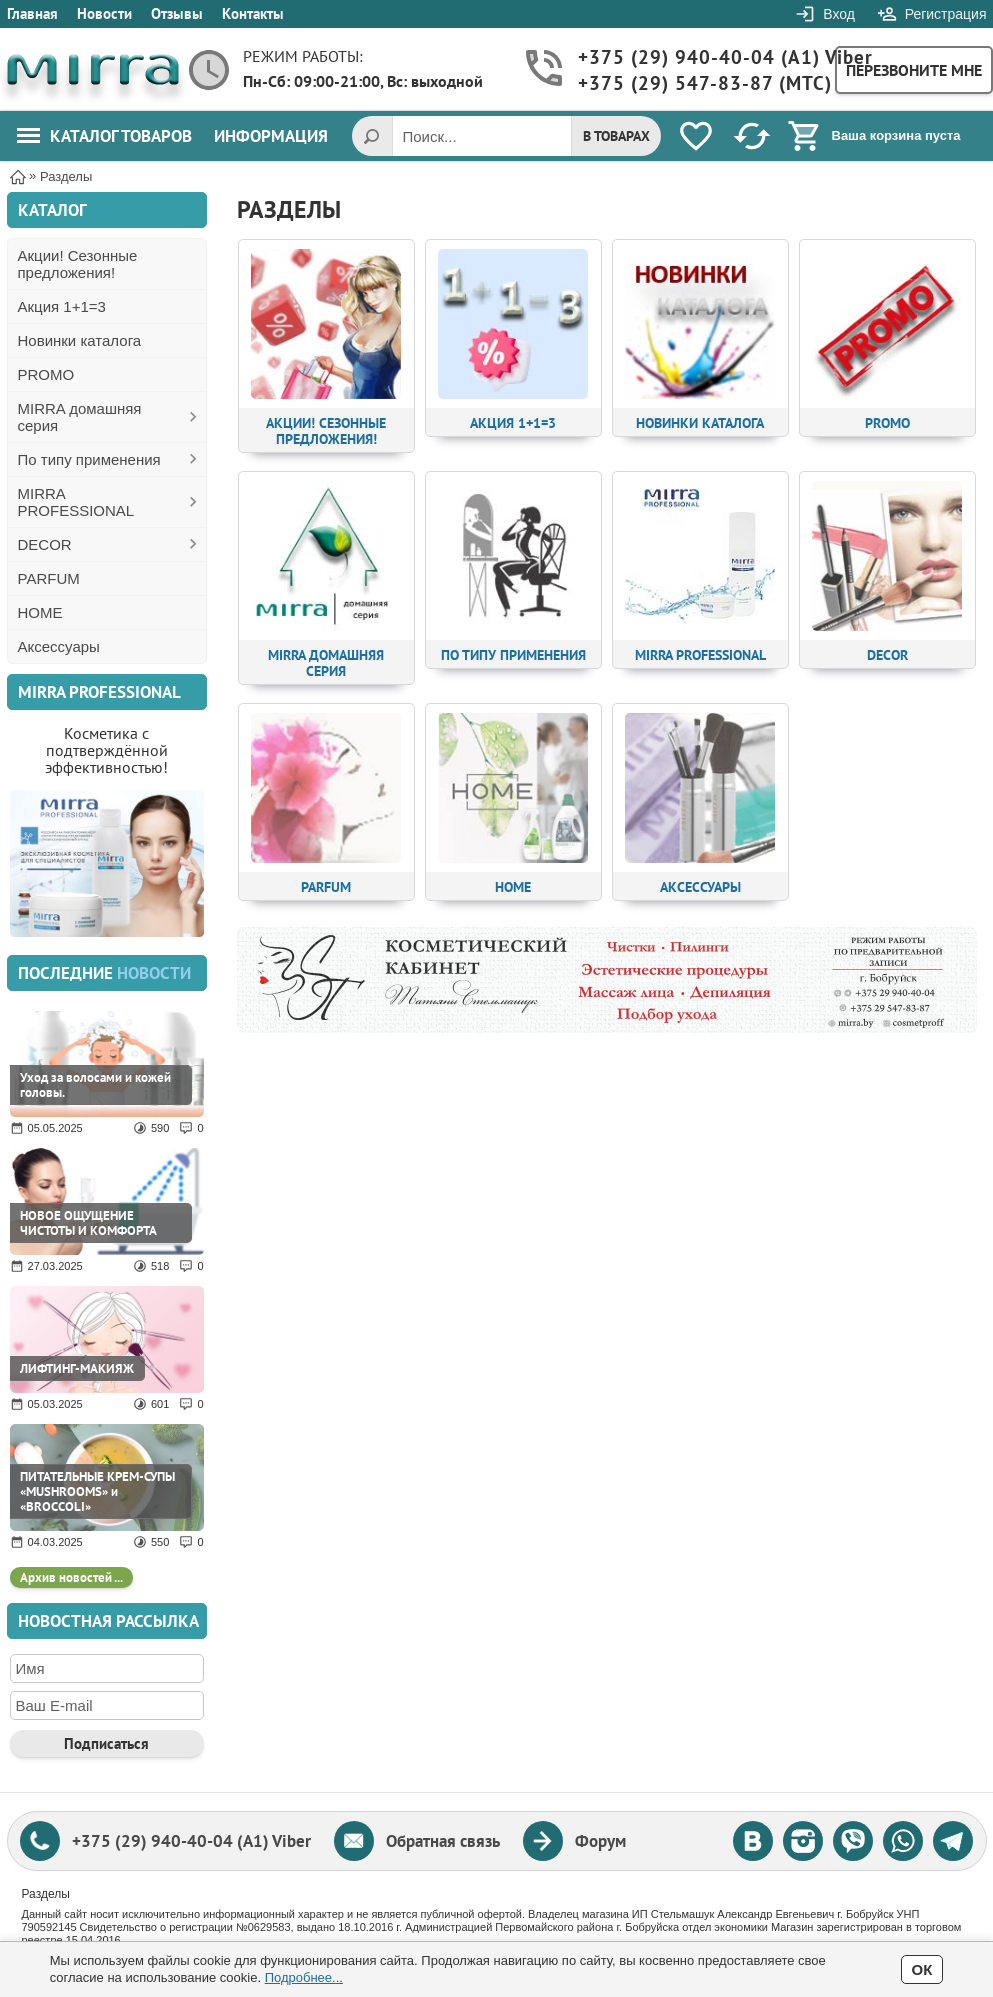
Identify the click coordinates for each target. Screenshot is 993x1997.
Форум (600, 1841)
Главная (32, 13)
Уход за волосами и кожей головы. (95, 1085)
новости (154, 973)
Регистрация (946, 14)
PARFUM (49, 578)
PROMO (46, 374)
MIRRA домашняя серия (80, 417)
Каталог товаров (104, 136)
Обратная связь (443, 1841)
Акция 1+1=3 (62, 306)
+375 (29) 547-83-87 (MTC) (696, 83)
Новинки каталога (80, 340)
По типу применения (89, 459)
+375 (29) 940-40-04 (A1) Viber (696, 57)
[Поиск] (372, 136)
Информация (271, 136)
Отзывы (177, 13)
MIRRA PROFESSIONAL (76, 502)
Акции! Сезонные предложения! (78, 264)
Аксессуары (59, 646)
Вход (839, 14)
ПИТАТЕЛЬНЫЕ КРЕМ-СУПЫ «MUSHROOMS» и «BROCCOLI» (97, 1491)
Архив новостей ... (71, 1577)
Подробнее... (304, 1977)
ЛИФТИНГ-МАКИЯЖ (77, 1368)
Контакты (253, 13)
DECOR (45, 544)
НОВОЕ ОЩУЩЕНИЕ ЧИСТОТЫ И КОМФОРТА (88, 1223)
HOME (40, 612)
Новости (104, 13)
